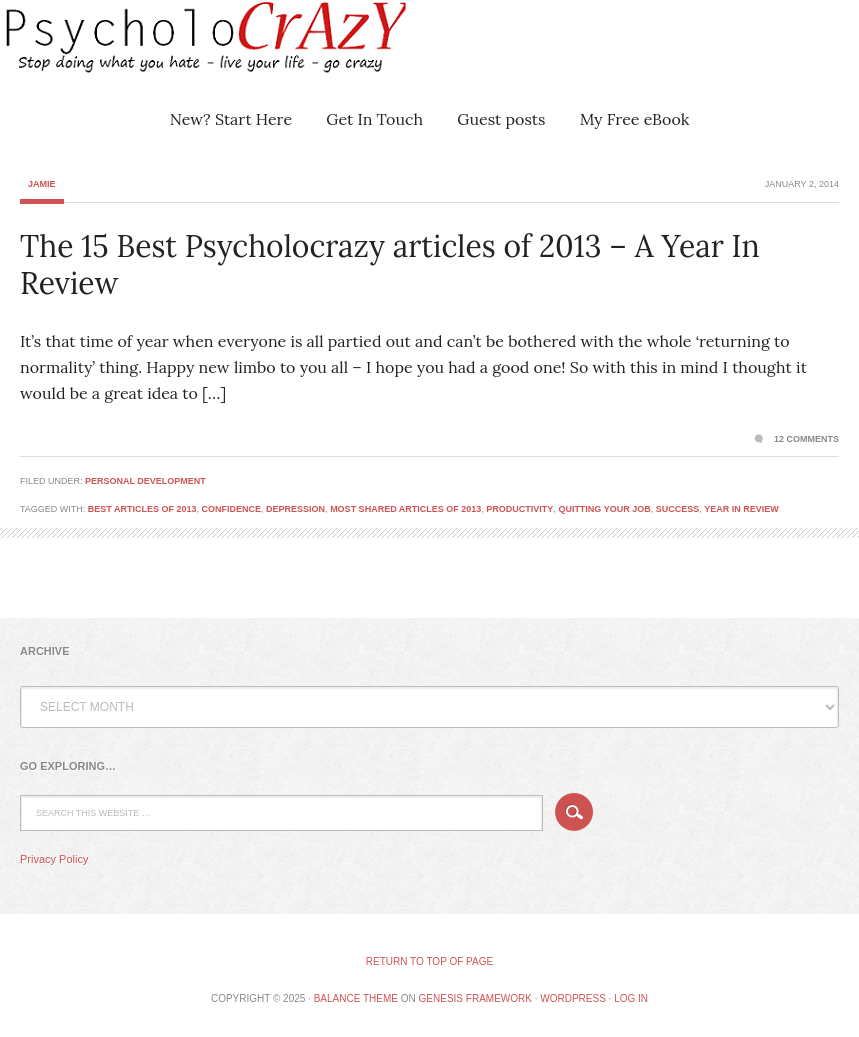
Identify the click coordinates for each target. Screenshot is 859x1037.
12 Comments (806, 439)
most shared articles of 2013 (405, 509)
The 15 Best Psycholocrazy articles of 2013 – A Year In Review (390, 265)
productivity (519, 509)
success (678, 509)
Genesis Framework (475, 998)
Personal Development (145, 481)
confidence (232, 509)
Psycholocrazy (175, 50)
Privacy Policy (54, 859)
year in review (741, 509)
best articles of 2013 (142, 509)
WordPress (573, 998)
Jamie (42, 184)
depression (295, 509)
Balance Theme (356, 998)
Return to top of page (429, 961)
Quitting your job (604, 509)
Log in (631, 998)
